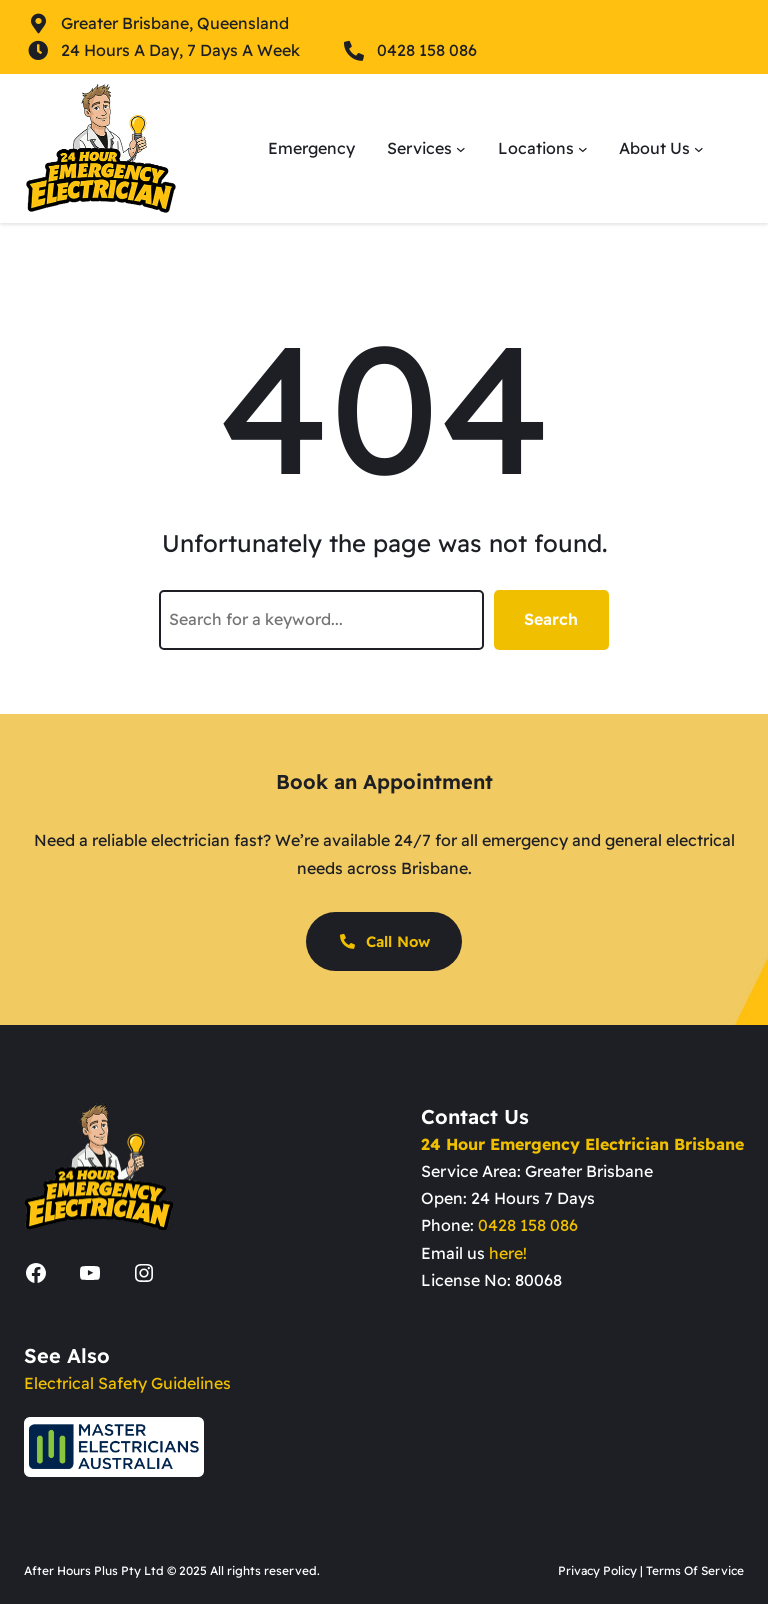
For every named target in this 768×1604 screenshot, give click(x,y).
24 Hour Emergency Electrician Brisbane (582, 1144)
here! (508, 1253)
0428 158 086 (528, 1225)
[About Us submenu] (699, 149)
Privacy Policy (597, 1570)
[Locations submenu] (583, 149)
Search (551, 619)
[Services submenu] (461, 149)
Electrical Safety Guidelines (127, 1383)
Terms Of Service (695, 1570)
